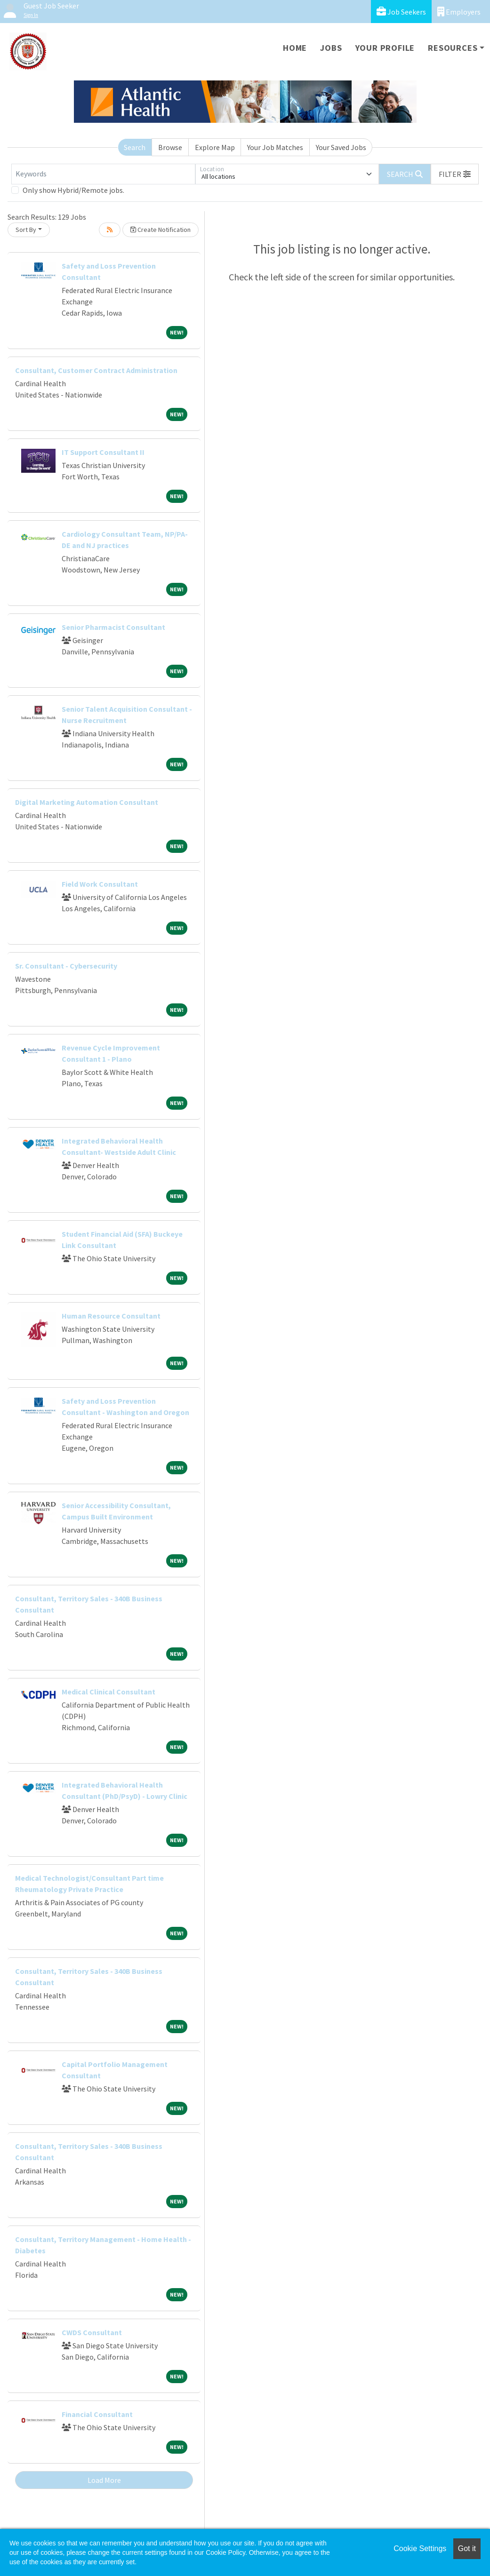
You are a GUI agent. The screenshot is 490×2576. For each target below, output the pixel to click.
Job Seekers (401, 11)
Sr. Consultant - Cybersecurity (66, 965)
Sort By (26, 229)
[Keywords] (103, 174)
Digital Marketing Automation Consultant (86, 802)
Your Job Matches (275, 147)
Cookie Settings (420, 2548)
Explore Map (215, 147)
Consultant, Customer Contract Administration (96, 370)
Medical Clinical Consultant (108, 1691)
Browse (170, 147)
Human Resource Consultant (111, 1315)
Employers (459, 11)
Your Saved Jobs (341, 147)
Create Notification (160, 229)
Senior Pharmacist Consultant (113, 627)
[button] (455, 174)
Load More (104, 2480)
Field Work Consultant (100, 884)
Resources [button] (452, 47)
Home (295, 47)
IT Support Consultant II (103, 452)
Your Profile (385, 47)
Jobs (331, 47)
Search (134, 147)
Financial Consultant (97, 2414)
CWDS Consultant (92, 2332)
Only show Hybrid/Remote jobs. (73, 190)
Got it (467, 2548)
